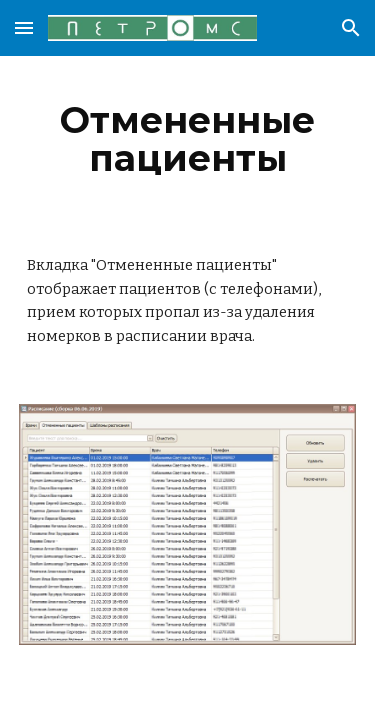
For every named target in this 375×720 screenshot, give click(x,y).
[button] (24, 27)
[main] (188, 139)
